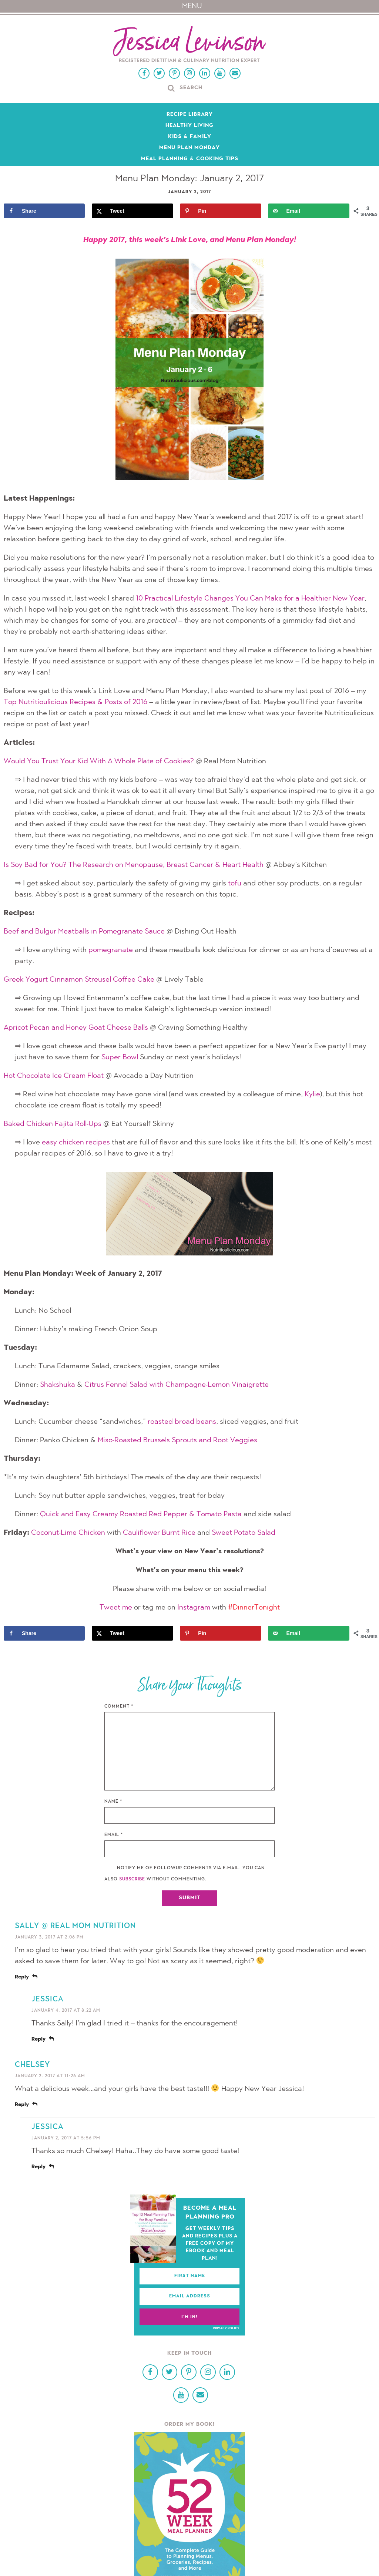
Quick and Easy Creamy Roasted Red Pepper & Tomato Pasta (141, 1514)
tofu (234, 883)
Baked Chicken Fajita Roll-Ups (52, 1124)
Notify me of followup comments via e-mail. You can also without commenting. (184, 1873)
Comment (119, 1706)
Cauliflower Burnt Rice (159, 1533)
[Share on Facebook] (44, 211)
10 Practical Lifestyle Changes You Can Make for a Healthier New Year (250, 598)
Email (113, 1835)
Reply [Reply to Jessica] (38, 2039)
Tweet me (116, 1607)
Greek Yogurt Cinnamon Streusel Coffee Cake (79, 979)
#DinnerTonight (254, 1607)
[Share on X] (132, 211)
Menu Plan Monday (189, 148)
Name (113, 1801)
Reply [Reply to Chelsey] (22, 2104)
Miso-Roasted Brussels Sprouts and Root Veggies (177, 1440)
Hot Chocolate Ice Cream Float (54, 1076)
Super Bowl (119, 1057)
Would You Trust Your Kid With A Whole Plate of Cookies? (99, 761)
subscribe (132, 1879)
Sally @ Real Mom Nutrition (75, 1926)
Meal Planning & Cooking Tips (189, 159)
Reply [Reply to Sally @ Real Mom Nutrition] (22, 1977)
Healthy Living (189, 125)
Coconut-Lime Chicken (68, 1533)
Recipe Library (190, 114)
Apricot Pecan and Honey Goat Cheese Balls (76, 1028)
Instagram (193, 1607)
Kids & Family (189, 136)
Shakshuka (57, 1385)
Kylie (312, 1094)
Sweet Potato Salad (243, 1533)
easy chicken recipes (76, 1142)
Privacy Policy (226, 2328)
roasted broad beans (182, 1422)
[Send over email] (308, 211)
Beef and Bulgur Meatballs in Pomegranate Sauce (84, 931)
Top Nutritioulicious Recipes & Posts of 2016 (75, 702)
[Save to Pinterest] (220, 211)
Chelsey (32, 2065)
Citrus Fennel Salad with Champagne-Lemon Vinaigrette (176, 1385)
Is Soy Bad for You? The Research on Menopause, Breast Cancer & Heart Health (134, 865)
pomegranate (110, 950)
